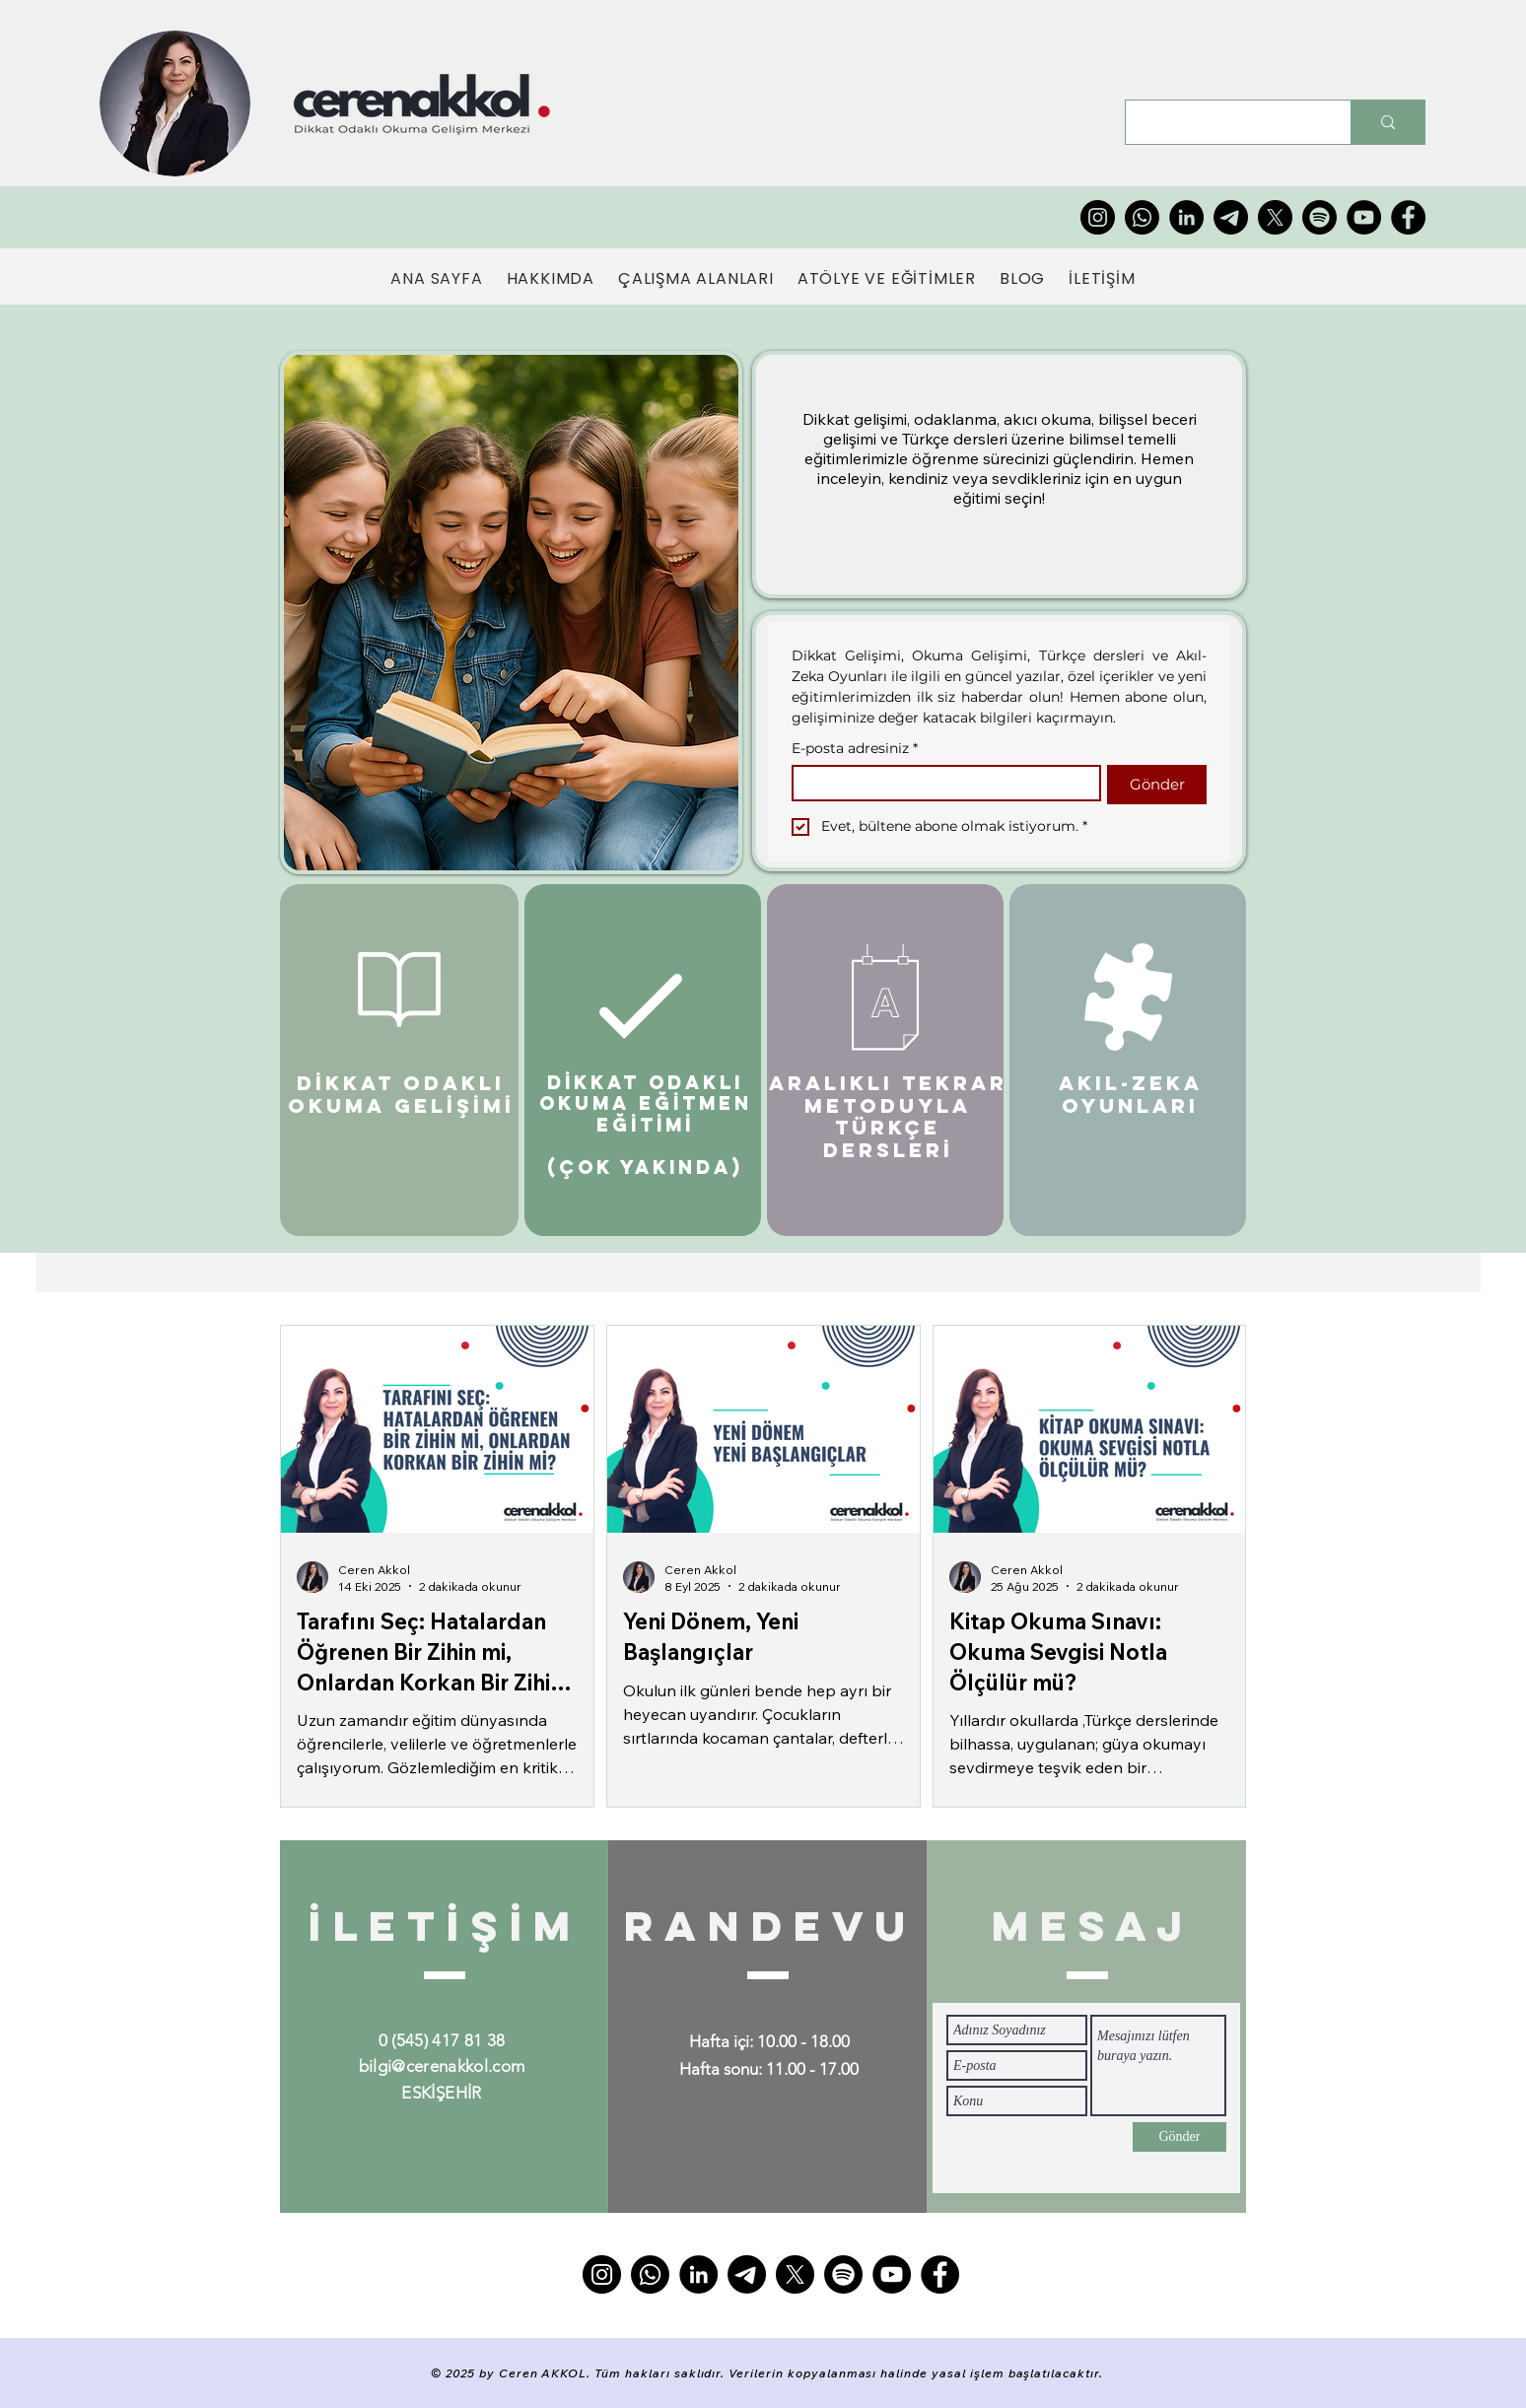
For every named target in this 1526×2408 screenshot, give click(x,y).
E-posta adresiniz (855, 748)
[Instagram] (1097, 217)
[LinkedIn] (1186, 217)
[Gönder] (1179, 2137)
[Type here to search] (1223, 122)
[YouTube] (1364, 217)
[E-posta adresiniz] (940, 783)
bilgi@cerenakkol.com (442, 2066)
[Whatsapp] (1142, 217)
